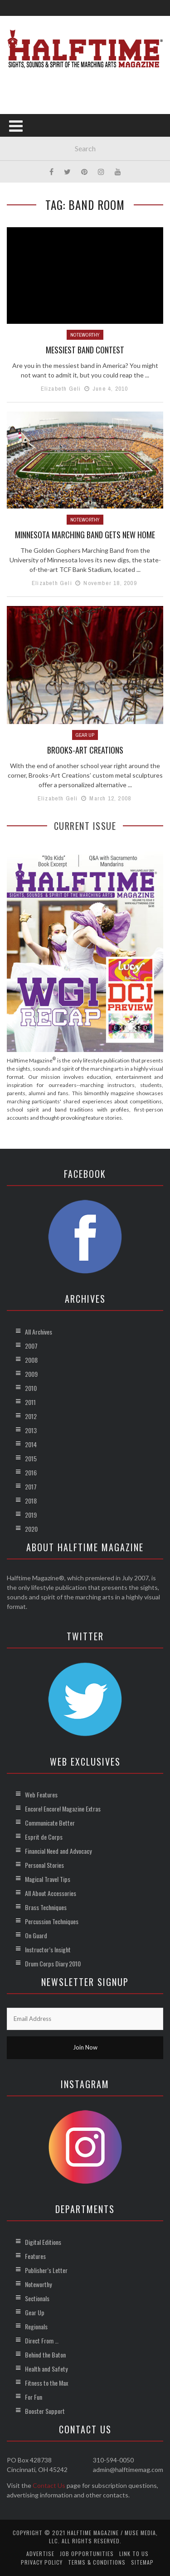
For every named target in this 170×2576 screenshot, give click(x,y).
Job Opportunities (87, 2553)
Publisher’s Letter (46, 2270)
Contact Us (49, 2485)
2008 (31, 1360)
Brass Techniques (46, 1907)
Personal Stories (44, 1865)
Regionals (36, 2326)
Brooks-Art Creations (85, 750)
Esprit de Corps (44, 1836)
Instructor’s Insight (48, 1949)
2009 (31, 1374)
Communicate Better (50, 1822)
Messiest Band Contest (85, 350)
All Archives (38, 1331)
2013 (31, 1430)
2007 (31, 1345)
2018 (31, 1500)
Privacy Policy (42, 2562)
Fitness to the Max (46, 2382)
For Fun (33, 2397)
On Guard (36, 1935)
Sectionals (37, 2298)
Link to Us (134, 2553)
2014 (31, 1444)
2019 (31, 1514)
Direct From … (41, 2340)
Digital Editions (43, 2242)
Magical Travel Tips (47, 1879)
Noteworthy (85, 335)
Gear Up (85, 735)
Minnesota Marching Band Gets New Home (85, 535)
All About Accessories (50, 1893)
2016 (31, 1472)
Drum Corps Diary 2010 (53, 1963)
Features (35, 2256)
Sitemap (142, 2562)
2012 (31, 1416)
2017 (31, 1486)
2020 (31, 1529)
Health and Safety (46, 2368)
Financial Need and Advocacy (58, 1851)
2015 (31, 1458)
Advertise (40, 2553)
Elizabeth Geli (61, 388)
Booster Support (45, 2411)
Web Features (41, 1794)
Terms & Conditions (97, 2562)
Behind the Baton (45, 2354)
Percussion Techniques (51, 1921)
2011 (30, 1402)
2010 (31, 1388)
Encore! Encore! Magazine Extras (63, 1808)
